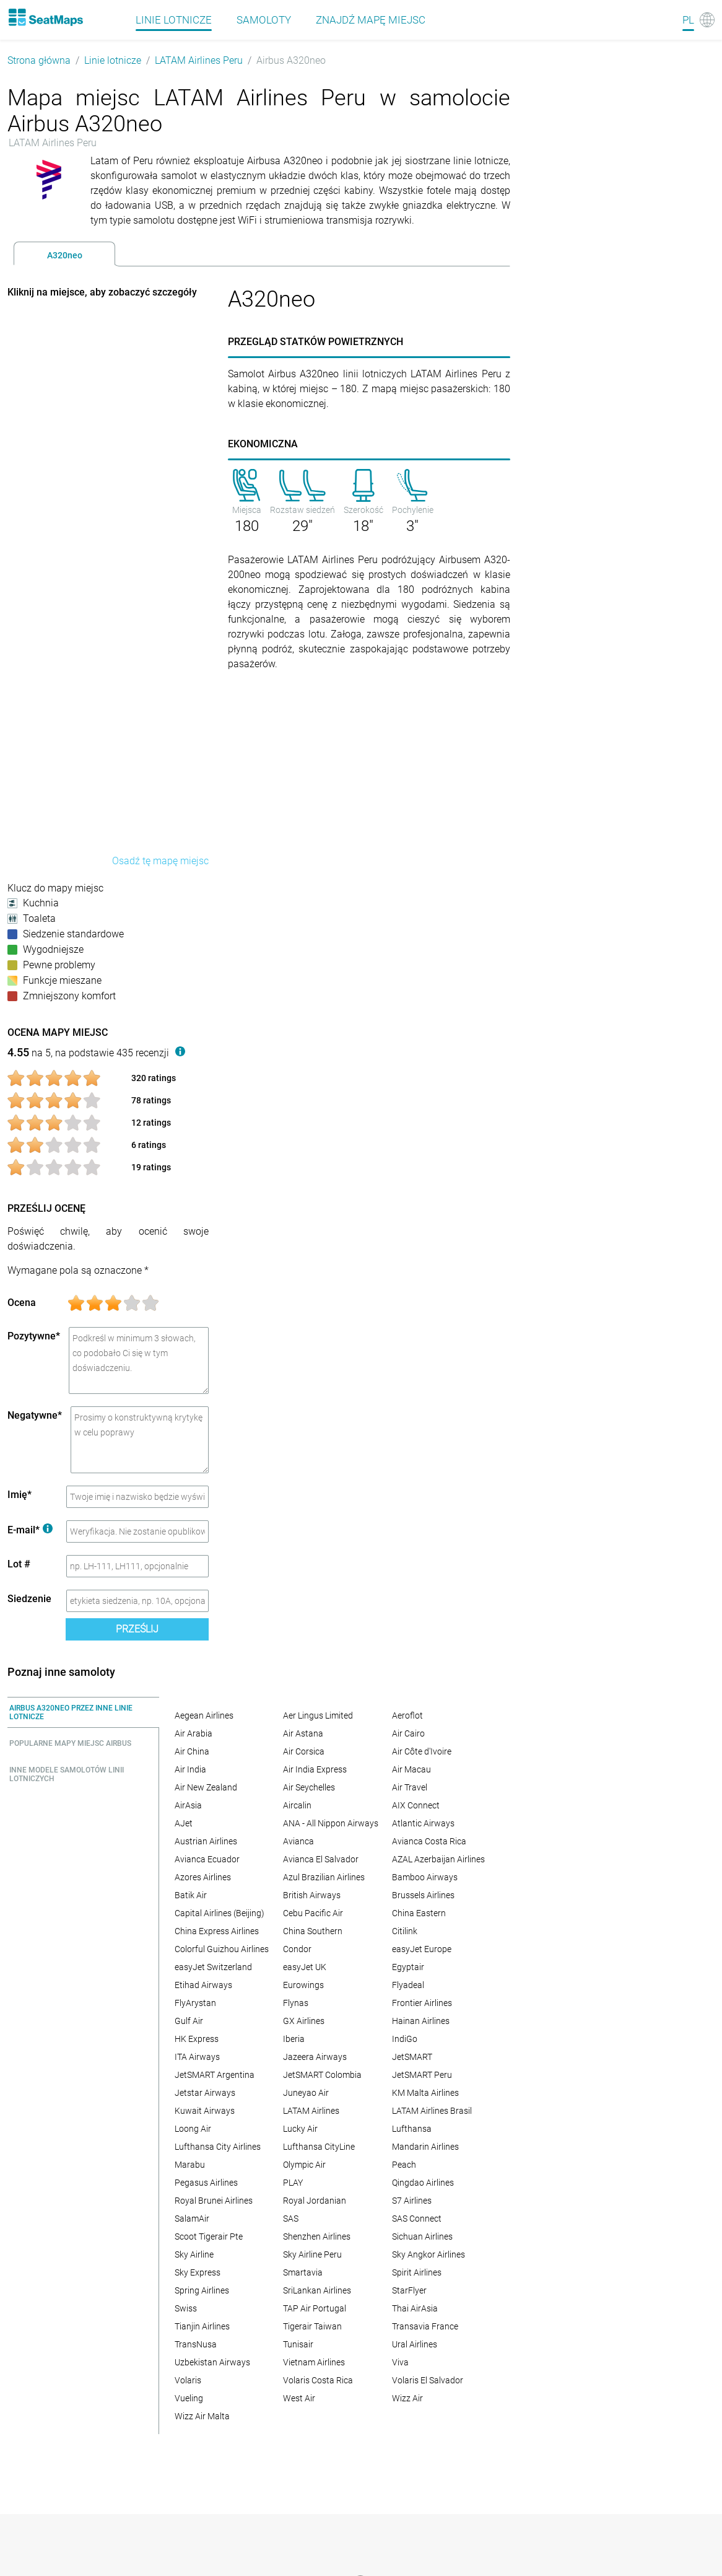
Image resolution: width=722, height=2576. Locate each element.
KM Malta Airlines (425, 2093)
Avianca (298, 1841)
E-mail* (30, 1530)
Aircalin (297, 1805)
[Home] (45, 17)
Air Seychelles (309, 1787)
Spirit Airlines (416, 2272)
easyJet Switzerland (213, 1967)
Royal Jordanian (314, 2201)
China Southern (312, 1931)
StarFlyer (409, 2290)
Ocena (21, 1302)
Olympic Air (304, 2165)
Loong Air (193, 2129)
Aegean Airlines (204, 1715)
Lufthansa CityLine (319, 2147)
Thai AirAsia (415, 2308)
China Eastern (419, 1913)
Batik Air (191, 1895)
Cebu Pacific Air (313, 1913)
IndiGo (404, 2039)
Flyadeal (408, 1985)
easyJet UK (304, 1967)
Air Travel (409, 1787)
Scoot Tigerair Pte (209, 2236)
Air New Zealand (206, 1787)
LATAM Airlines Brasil (432, 2111)
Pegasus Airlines (206, 2183)
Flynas (295, 2003)
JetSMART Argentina (214, 2075)
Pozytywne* (33, 1336)
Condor (297, 1949)
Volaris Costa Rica (318, 2380)
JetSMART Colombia (322, 2075)
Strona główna (39, 60)
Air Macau (411, 1769)
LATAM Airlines (311, 2111)
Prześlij (137, 1629)
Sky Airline (194, 2254)
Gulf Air (189, 2021)
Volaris (188, 2380)
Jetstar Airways (205, 2093)
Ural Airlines (414, 2344)
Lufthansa (412, 2129)
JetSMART (412, 2057)
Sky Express (197, 2272)
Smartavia (303, 2272)
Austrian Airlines (206, 1841)
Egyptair (408, 1967)
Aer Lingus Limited (318, 1715)
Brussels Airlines (423, 1895)
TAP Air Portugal (314, 2308)
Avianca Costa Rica (429, 1841)
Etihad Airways (203, 1985)
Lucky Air (300, 2129)
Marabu (190, 2165)
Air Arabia (193, 1733)
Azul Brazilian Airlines (324, 1877)
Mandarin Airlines (425, 2147)
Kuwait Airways (205, 2111)
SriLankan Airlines (317, 2290)
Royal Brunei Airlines (214, 2201)
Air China (192, 1751)
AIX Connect (416, 1805)
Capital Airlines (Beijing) (219, 1913)
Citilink (404, 1931)
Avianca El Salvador (321, 1859)
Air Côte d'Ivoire (421, 1751)
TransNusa (196, 2344)
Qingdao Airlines (423, 2183)
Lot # (18, 1564)
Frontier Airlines (422, 2003)
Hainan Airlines (421, 2021)
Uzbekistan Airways (212, 2362)
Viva (400, 2362)
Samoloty (264, 20)
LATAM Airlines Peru (199, 60)
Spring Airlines (202, 2290)
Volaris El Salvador (427, 2380)
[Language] (698, 20)
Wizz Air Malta (202, 2416)
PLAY (293, 2183)
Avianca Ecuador (207, 1859)
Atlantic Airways (423, 1823)
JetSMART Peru (422, 2075)
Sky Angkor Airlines (428, 2254)
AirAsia (188, 1805)
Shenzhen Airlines (316, 2236)
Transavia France (425, 2326)
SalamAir (192, 2218)
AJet (184, 1823)
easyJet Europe (421, 1949)
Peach (404, 2165)
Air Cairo (408, 1733)
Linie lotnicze (112, 60)
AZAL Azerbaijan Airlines (438, 1859)
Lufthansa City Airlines (218, 2147)
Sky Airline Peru (312, 2254)
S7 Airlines (412, 2201)
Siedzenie (29, 1599)
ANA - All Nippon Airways (330, 1823)
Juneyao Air (306, 2093)
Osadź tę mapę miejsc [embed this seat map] (160, 861)
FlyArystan (195, 2003)
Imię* (19, 1494)
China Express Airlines (217, 1931)
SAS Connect (416, 2218)
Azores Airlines (203, 1877)
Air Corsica (303, 1751)
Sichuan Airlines (422, 2236)
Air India (190, 1769)
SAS (290, 2218)
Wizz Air (407, 2398)
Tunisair (298, 2344)
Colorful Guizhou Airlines (222, 1949)
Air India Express (315, 1769)
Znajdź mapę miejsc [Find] (370, 20)
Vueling (189, 2398)
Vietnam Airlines (314, 2362)
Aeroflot (407, 1715)
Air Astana (303, 1733)
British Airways (312, 1895)
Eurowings (303, 1985)
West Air (299, 2398)
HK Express (197, 2039)
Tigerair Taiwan (312, 2326)
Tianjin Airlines (202, 2326)
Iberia (294, 2039)
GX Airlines (303, 2021)
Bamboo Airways (425, 1877)
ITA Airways (197, 2057)
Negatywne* (34, 1415)
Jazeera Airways (315, 2057)
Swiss (186, 2308)
